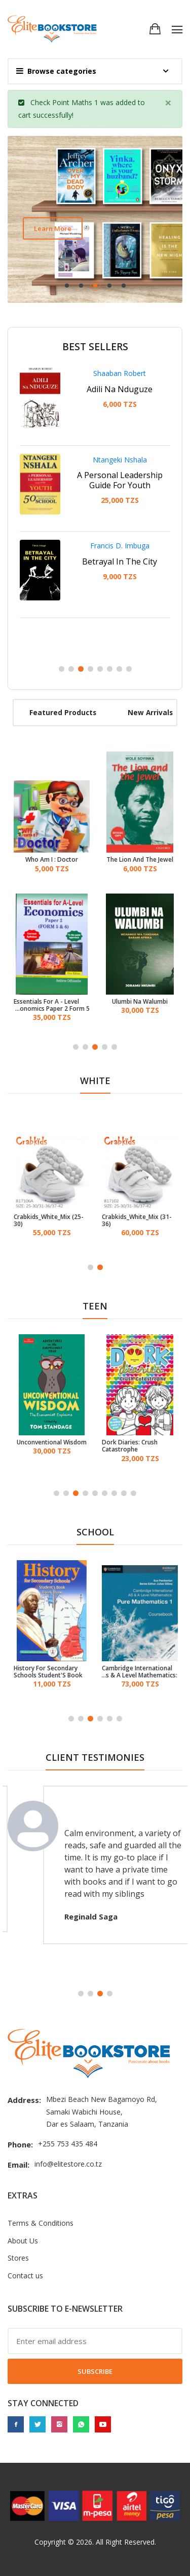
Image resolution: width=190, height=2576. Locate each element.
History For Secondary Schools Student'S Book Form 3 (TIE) (48, 1672)
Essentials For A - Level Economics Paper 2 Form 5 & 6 (52, 1005)
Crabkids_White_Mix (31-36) (137, 1220)
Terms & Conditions (40, 2223)
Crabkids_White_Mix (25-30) (49, 1220)
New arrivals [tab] (150, 712)
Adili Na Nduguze (120, 389)
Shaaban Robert (119, 373)
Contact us (25, 2275)
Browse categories (56, 71)
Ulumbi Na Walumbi (140, 1001)
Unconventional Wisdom (52, 1442)
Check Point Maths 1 (64, 102)
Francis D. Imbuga (119, 545)
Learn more (52, 228)
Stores (18, 2258)
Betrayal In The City (119, 561)
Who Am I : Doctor (51, 859)
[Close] (168, 102)
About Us (23, 2240)
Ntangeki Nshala (120, 459)
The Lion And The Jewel (139, 859)
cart (24, 115)
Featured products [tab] (62, 712)
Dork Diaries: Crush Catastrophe (130, 1446)
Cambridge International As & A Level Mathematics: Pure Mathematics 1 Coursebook (139, 1672)
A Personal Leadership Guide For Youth (120, 480)
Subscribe (95, 2371)
